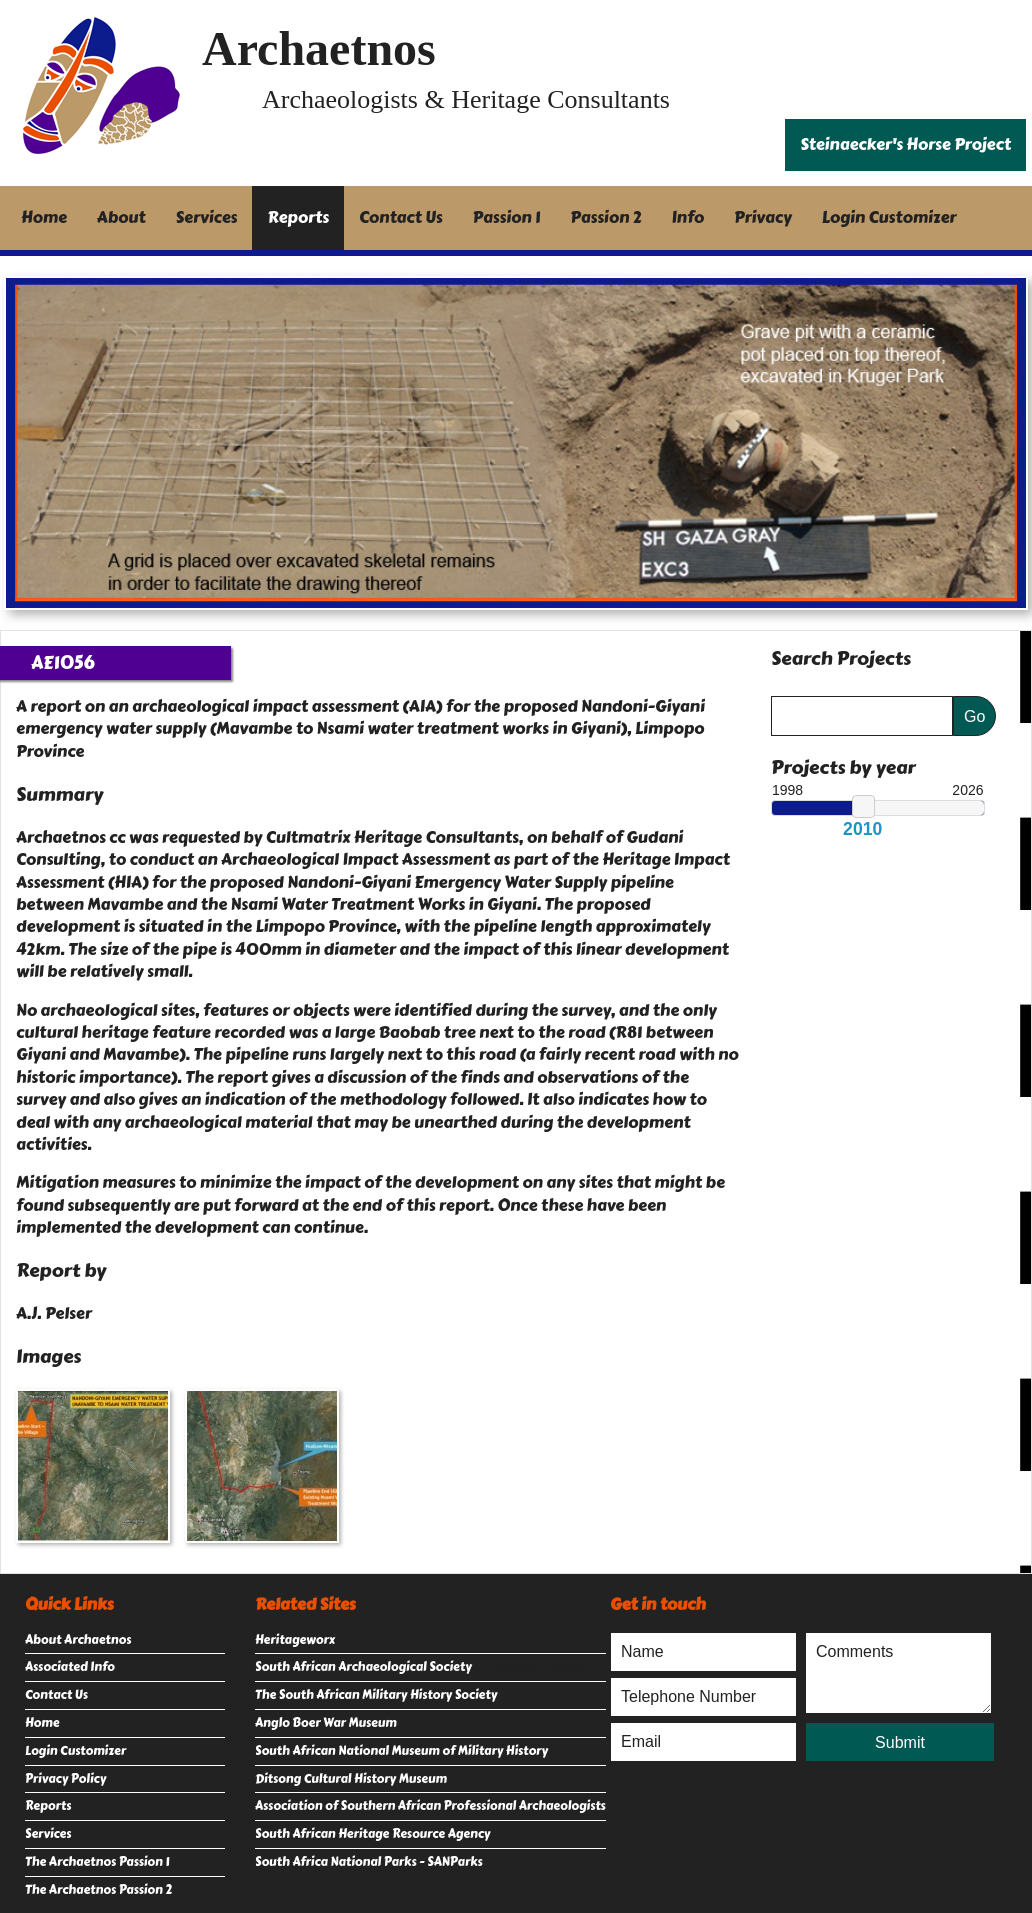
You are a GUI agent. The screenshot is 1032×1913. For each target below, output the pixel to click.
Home (44, 217)
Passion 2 (605, 217)
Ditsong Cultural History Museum (351, 1779)
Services (207, 217)
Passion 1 (507, 217)
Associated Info (70, 1667)
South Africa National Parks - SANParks (369, 1862)
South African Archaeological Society (363, 1667)
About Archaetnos (78, 1640)
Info (688, 217)
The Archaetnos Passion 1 (97, 1862)
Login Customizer (889, 217)
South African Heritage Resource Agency (372, 1834)
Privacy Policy (65, 1779)
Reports (298, 217)
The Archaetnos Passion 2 (98, 1890)
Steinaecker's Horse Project (905, 144)
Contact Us (401, 217)
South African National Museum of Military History (401, 1751)
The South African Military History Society (376, 1695)
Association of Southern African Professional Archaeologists (430, 1806)
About (121, 217)
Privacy (763, 217)
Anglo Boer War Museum (326, 1723)
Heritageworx (295, 1640)
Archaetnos (319, 48)
